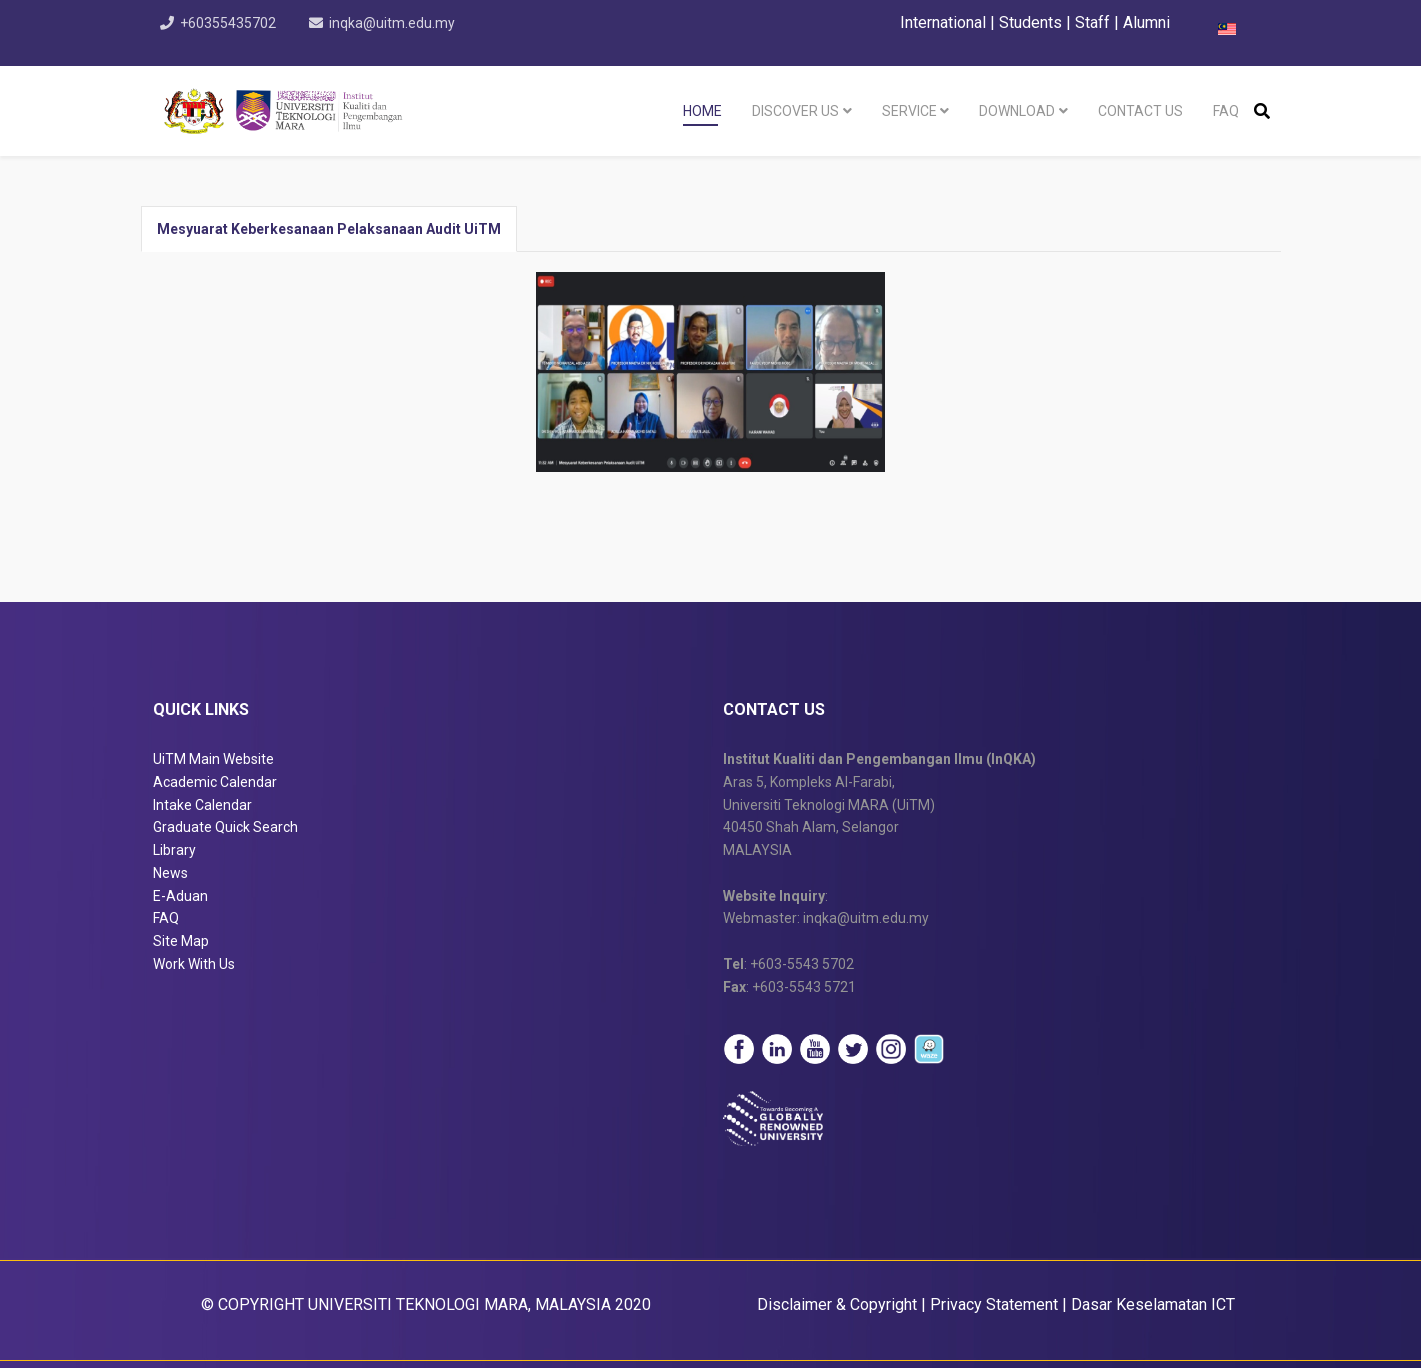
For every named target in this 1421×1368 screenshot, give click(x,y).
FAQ (1226, 111)
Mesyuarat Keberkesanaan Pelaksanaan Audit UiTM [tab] (329, 229)
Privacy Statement (994, 1304)
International (945, 22)
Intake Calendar (202, 805)
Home (702, 111)
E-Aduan (180, 896)
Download (1017, 111)
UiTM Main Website (213, 759)
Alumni (1146, 22)
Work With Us (194, 964)
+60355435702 (229, 23)
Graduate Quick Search (225, 827)
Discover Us (795, 111)
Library (174, 850)
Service (909, 111)
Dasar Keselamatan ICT (1153, 1304)
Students (1030, 22)
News (170, 873)
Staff (1092, 22)
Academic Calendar (215, 782)
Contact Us (1140, 111)
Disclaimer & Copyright (837, 1304)
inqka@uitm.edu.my (393, 23)
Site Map (181, 941)
